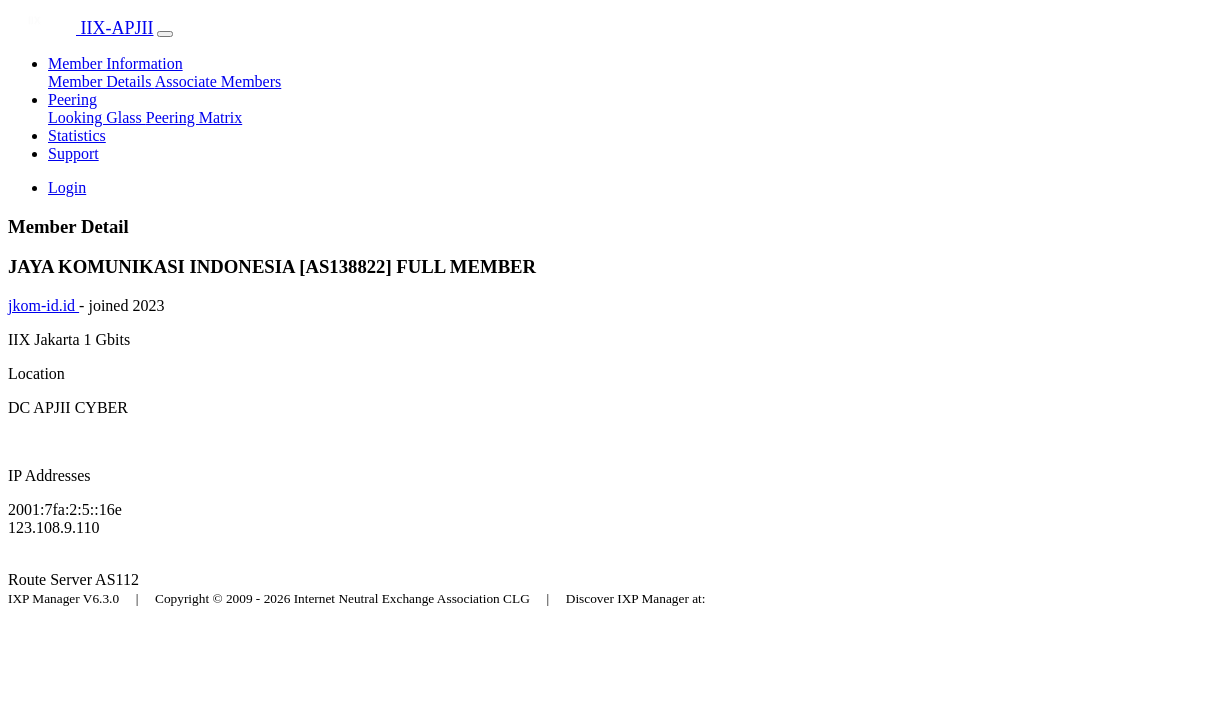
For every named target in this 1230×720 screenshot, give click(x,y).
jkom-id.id (43, 305)
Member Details (101, 81)
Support (73, 153)
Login (67, 187)
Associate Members (218, 81)
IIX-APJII (80, 28)
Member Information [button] (115, 63)
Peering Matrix (194, 117)
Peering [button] (72, 99)
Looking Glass (97, 117)
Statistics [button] (77, 135)
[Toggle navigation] (165, 34)
